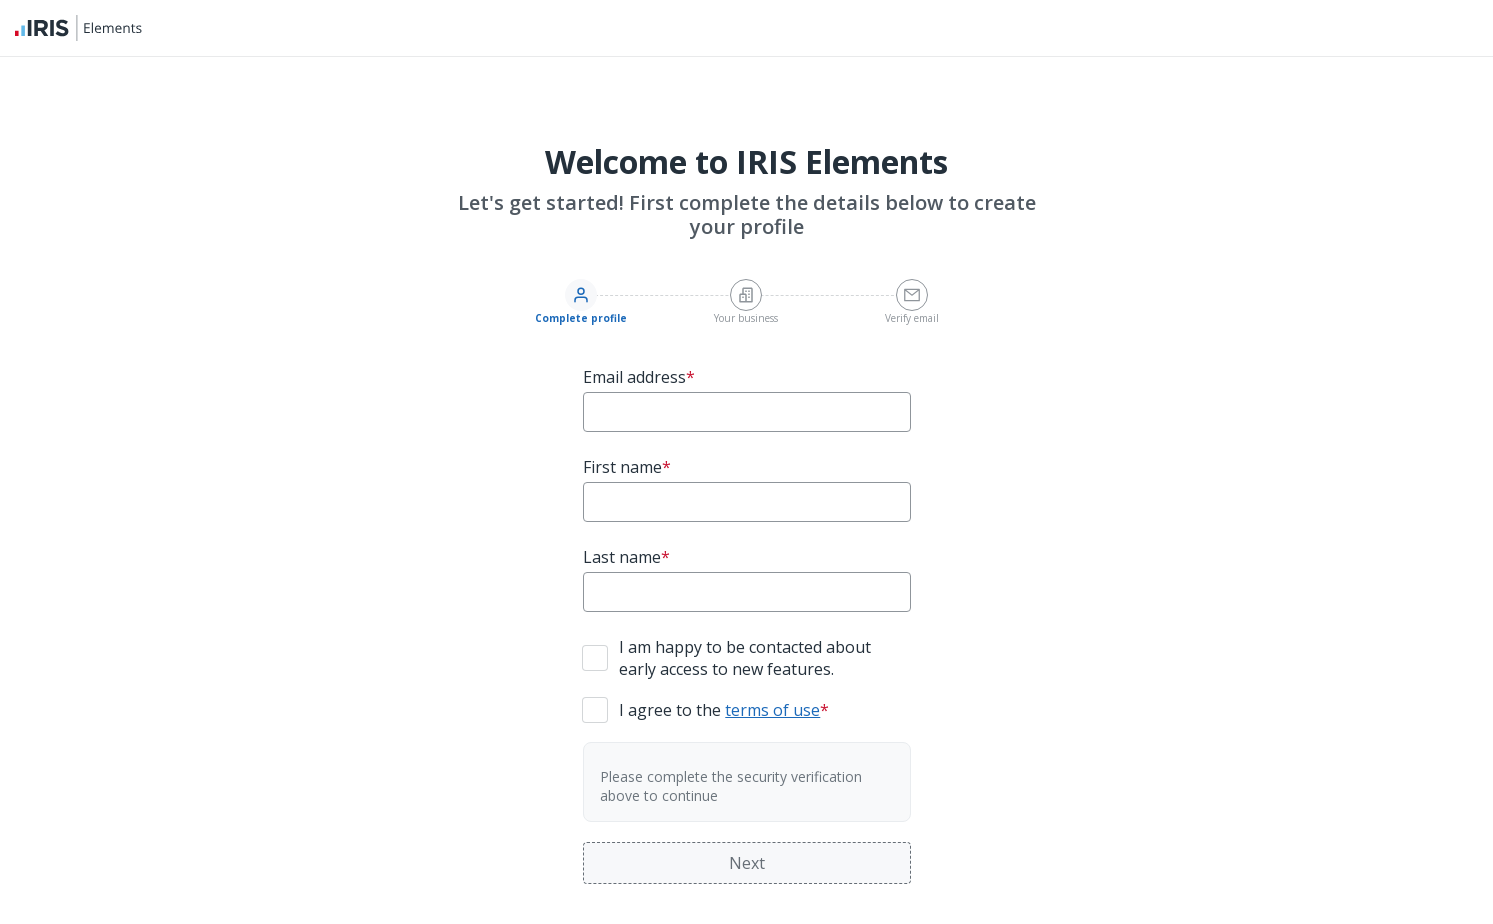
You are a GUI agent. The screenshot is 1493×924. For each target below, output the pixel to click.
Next (747, 863)
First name (627, 467)
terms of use (772, 710)
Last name (626, 557)
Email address (639, 377)
